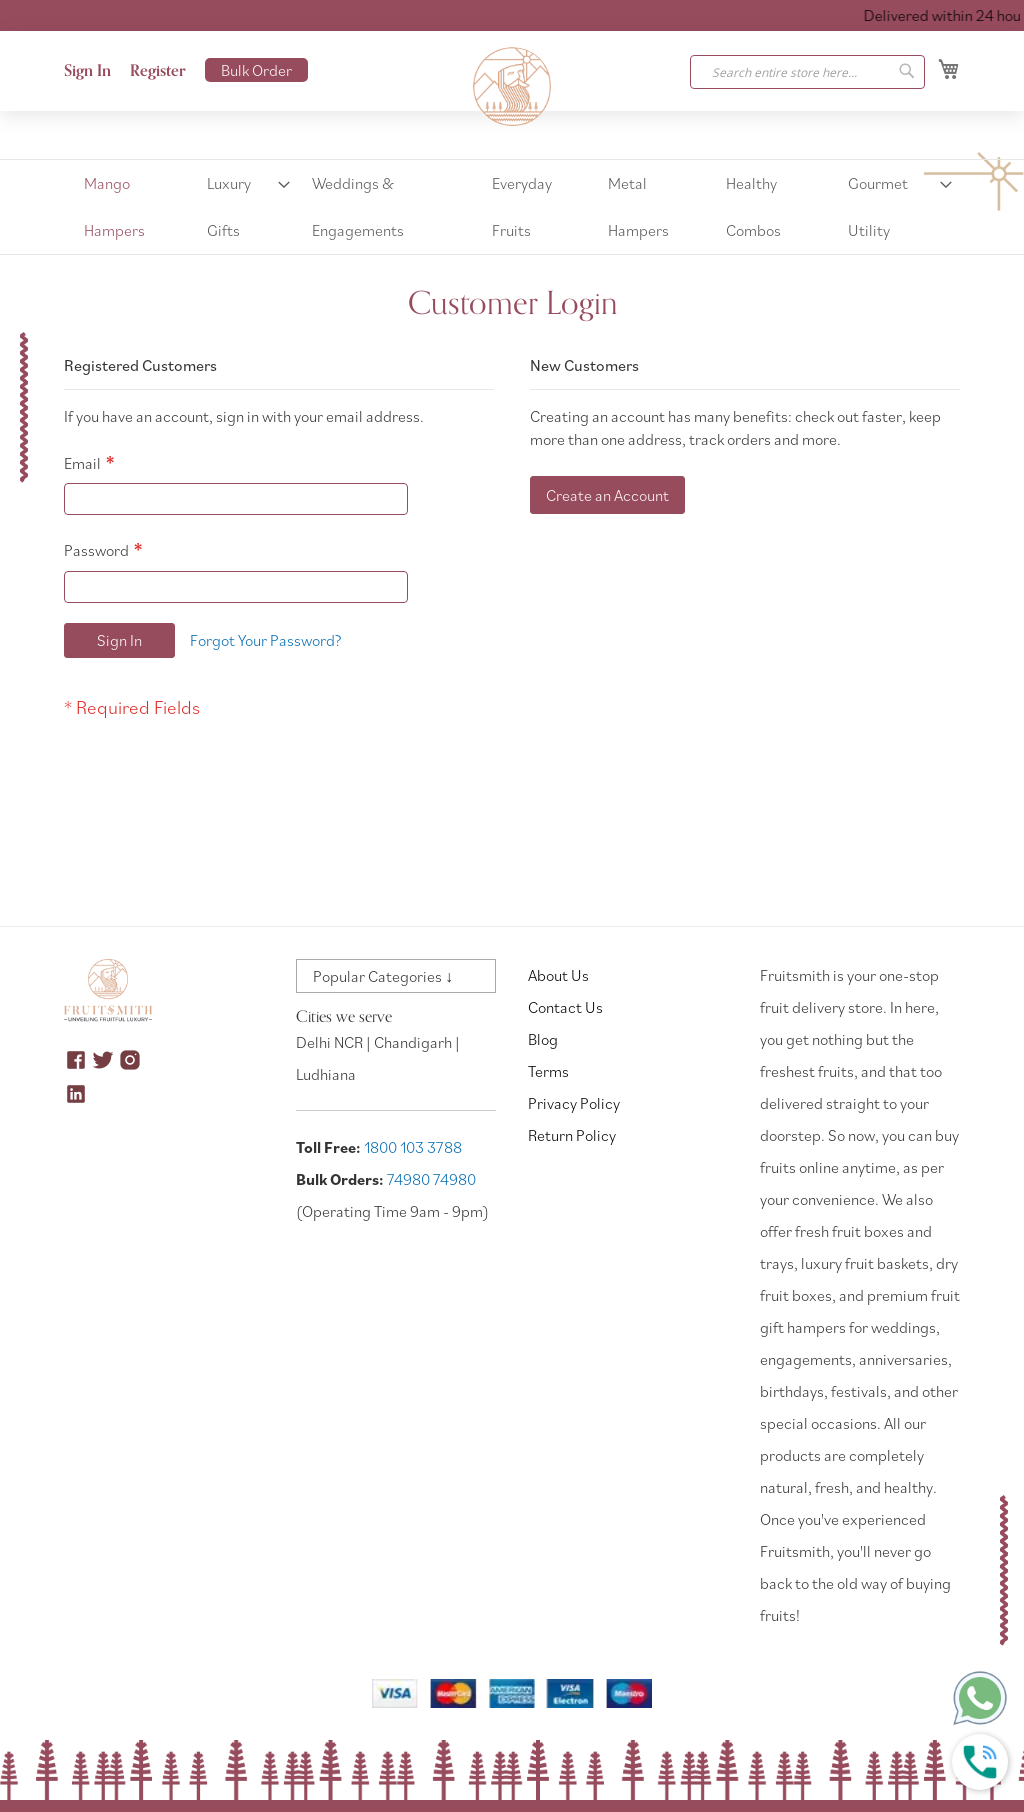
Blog (543, 1039)
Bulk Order (256, 70)
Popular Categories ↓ (383, 976)
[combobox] (807, 72)
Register (158, 71)
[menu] (512, 207)
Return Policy (572, 1135)
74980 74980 (431, 1179)
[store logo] (512, 87)
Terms (548, 1071)
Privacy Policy (574, 1103)
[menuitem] (128, 207)
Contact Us (565, 1007)
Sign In (87, 71)
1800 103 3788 (413, 1147)
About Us (558, 975)
